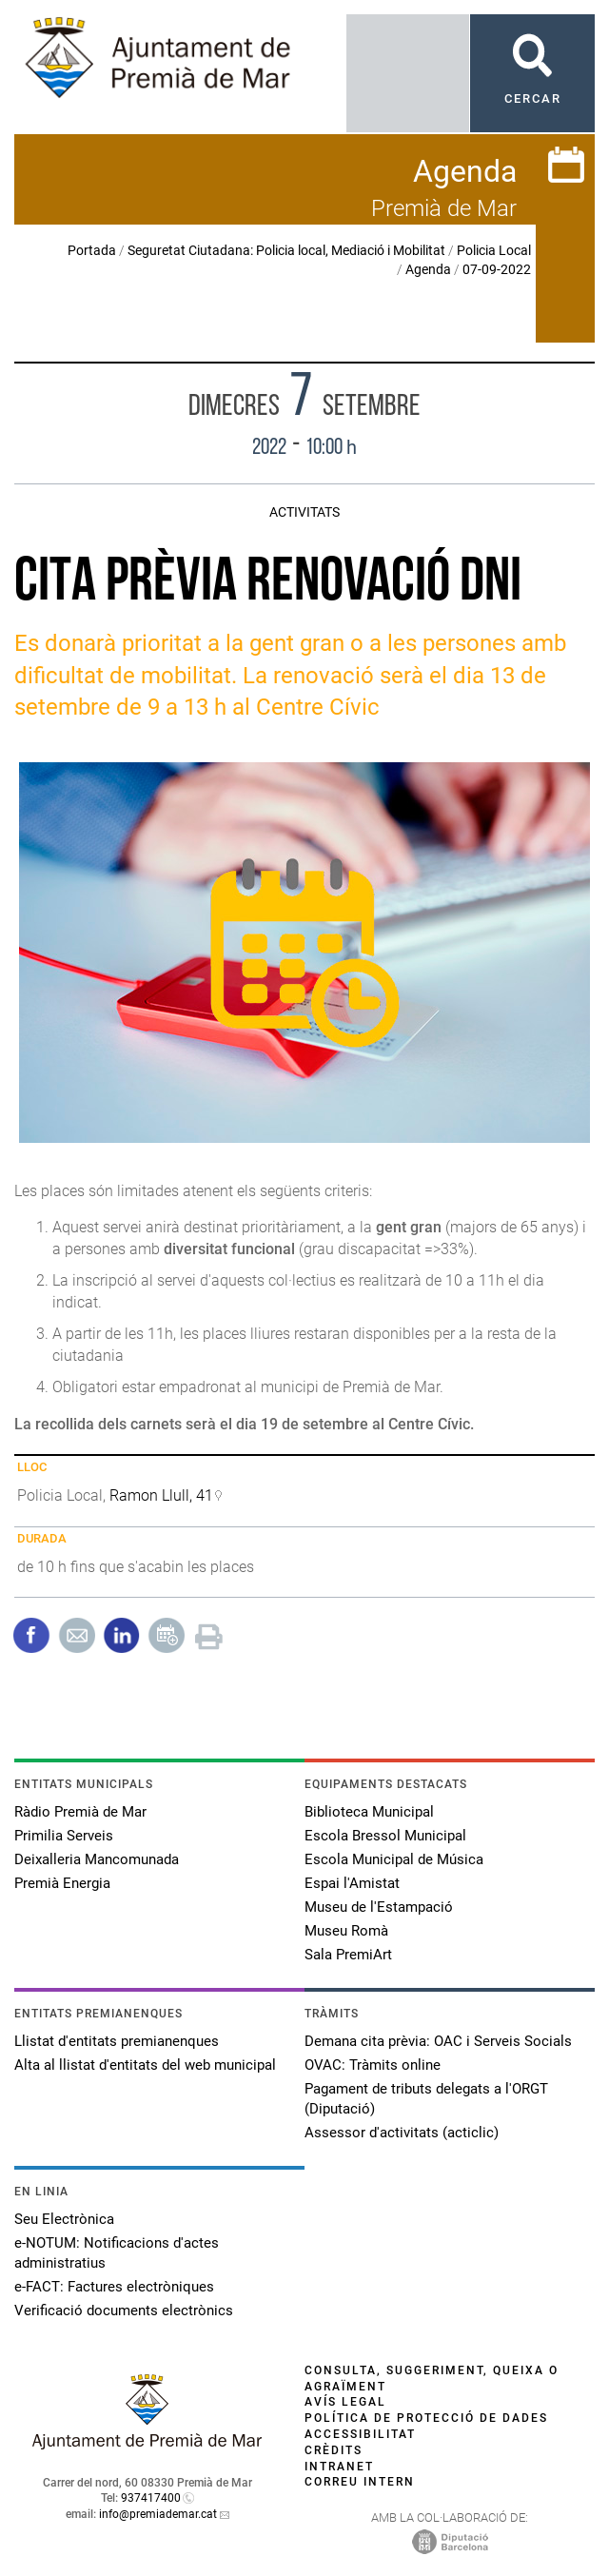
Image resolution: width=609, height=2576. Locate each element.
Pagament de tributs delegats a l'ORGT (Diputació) (426, 2098)
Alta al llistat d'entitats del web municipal (145, 2065)
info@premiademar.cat (158, 2514)
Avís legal (345, 2402)
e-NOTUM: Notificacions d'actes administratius (116, 2252)
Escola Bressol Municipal (385, 1835)
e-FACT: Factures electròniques (114, 2286)
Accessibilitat (360, 2434)
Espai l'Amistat (352, 1883)
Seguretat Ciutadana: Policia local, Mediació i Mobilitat (286, 250)
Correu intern (359, 2481)
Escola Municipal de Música (393, 1859)
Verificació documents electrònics (123, 2310)
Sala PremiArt (348, 1954)
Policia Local (494, 250)
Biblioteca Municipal (369, 1811)
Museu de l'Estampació (378, 1907)
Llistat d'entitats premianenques (116, 2041)
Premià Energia (62, 1883)
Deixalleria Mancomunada (96, 1859)
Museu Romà (346, 1930)
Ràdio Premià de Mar (80, 1811)
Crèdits (333, 2450)
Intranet (339, 2466)
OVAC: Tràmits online (372, 2065)
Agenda (428, 269)
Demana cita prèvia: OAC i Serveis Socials (438, 2041)
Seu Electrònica (64, 2219)
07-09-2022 (496, 269)
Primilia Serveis (63, 1835)
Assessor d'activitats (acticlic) (401, 2132)
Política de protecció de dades (426, 2418)
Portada (92, 250)
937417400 (151, 2498)
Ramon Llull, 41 (161, 1495)
